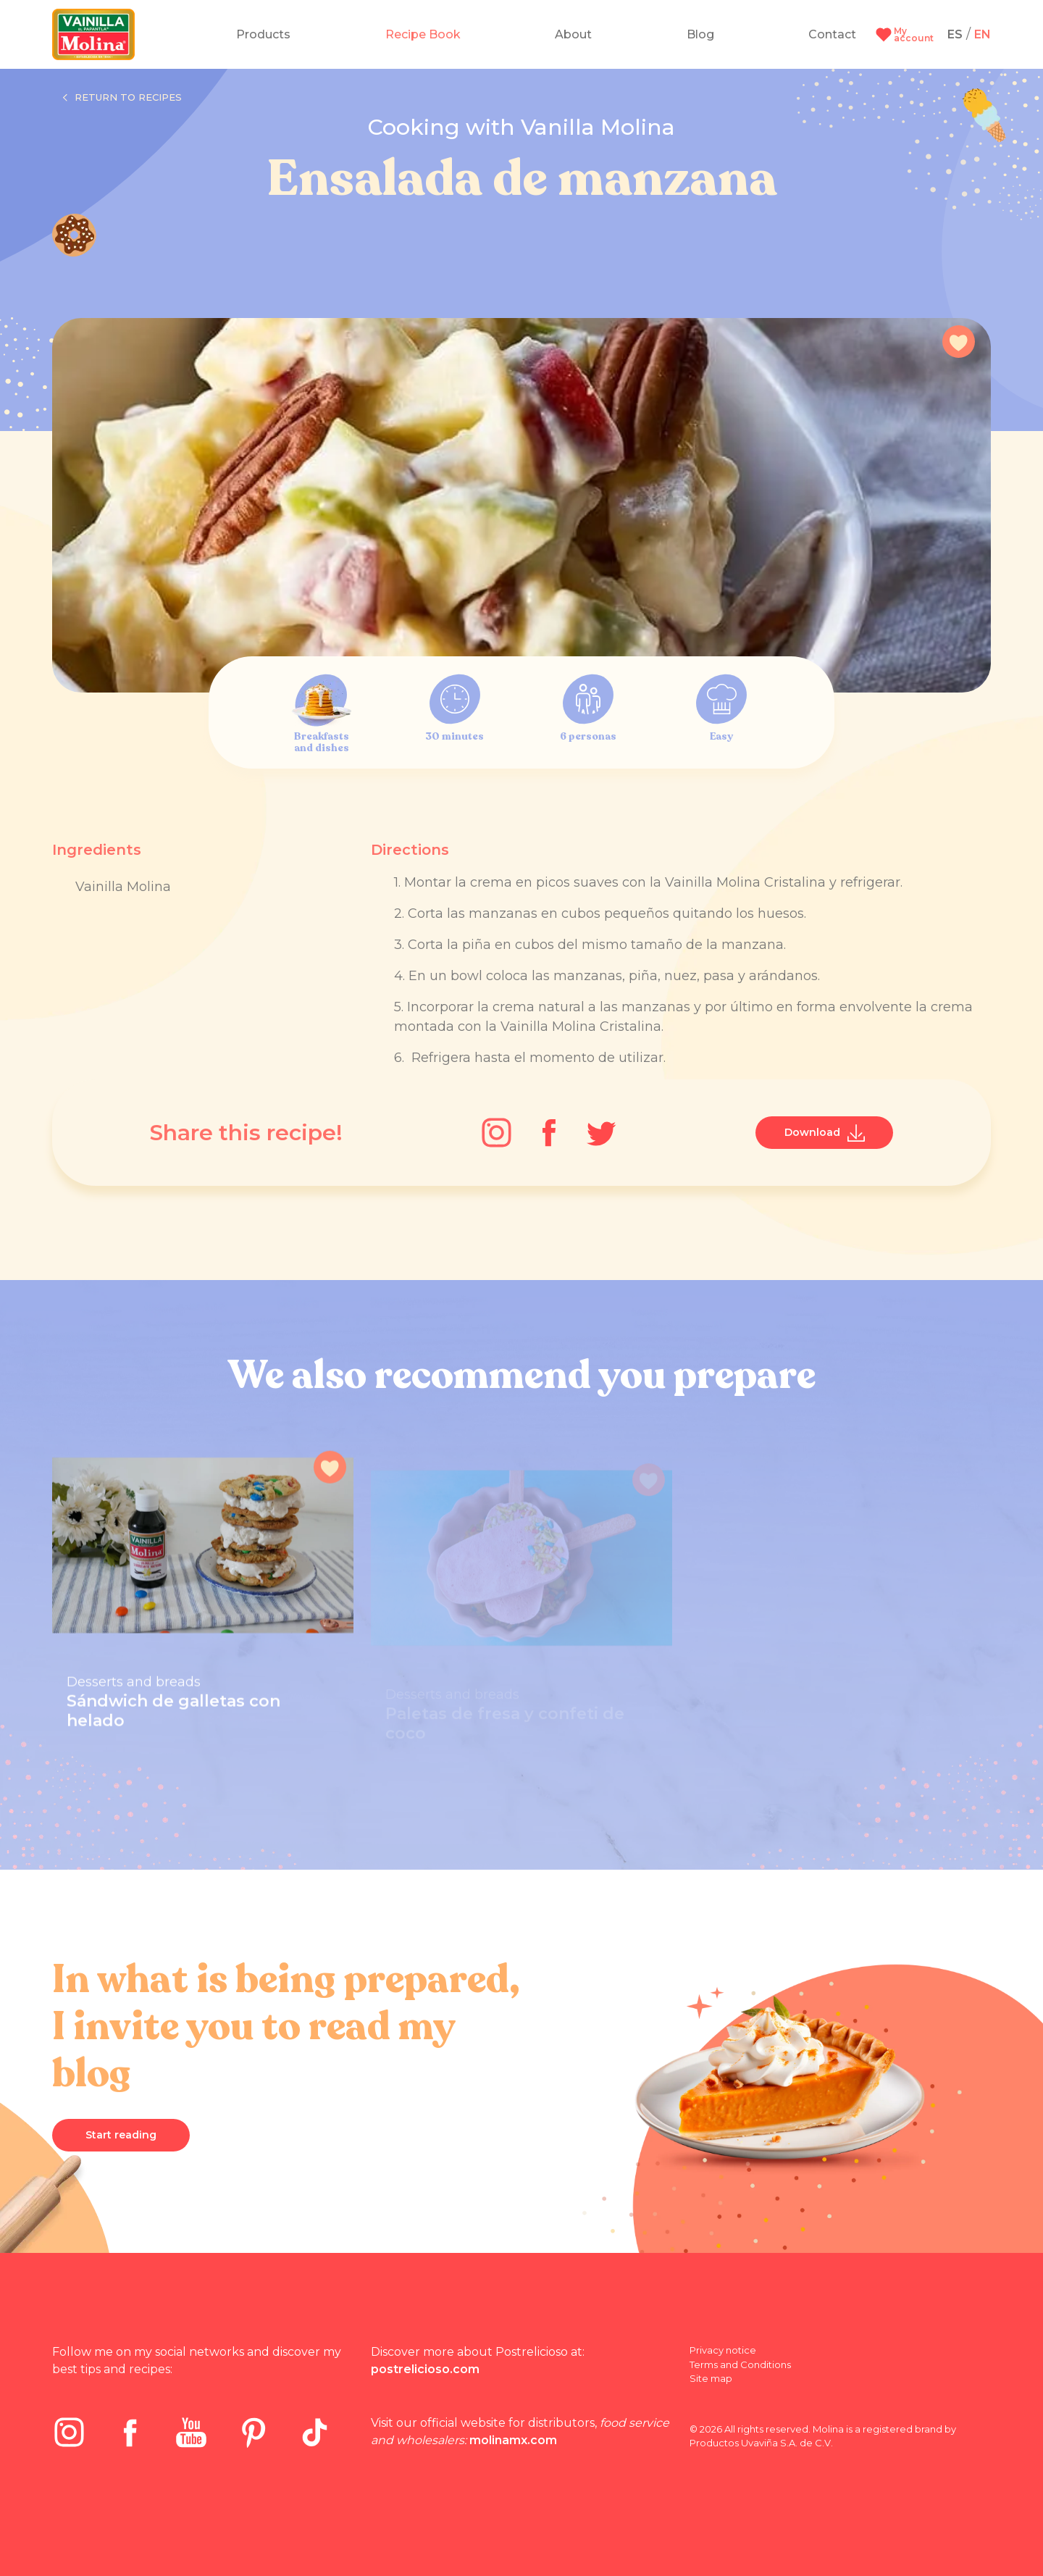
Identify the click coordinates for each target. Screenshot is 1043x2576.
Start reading (120, 2134)
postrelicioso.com (425, 2369)
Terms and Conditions (740, 2364)
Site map (711, 2378)
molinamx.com (513, 2440)
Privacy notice (723, 2350)
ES (955, 34)
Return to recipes (122, 98)
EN (982, 34)
